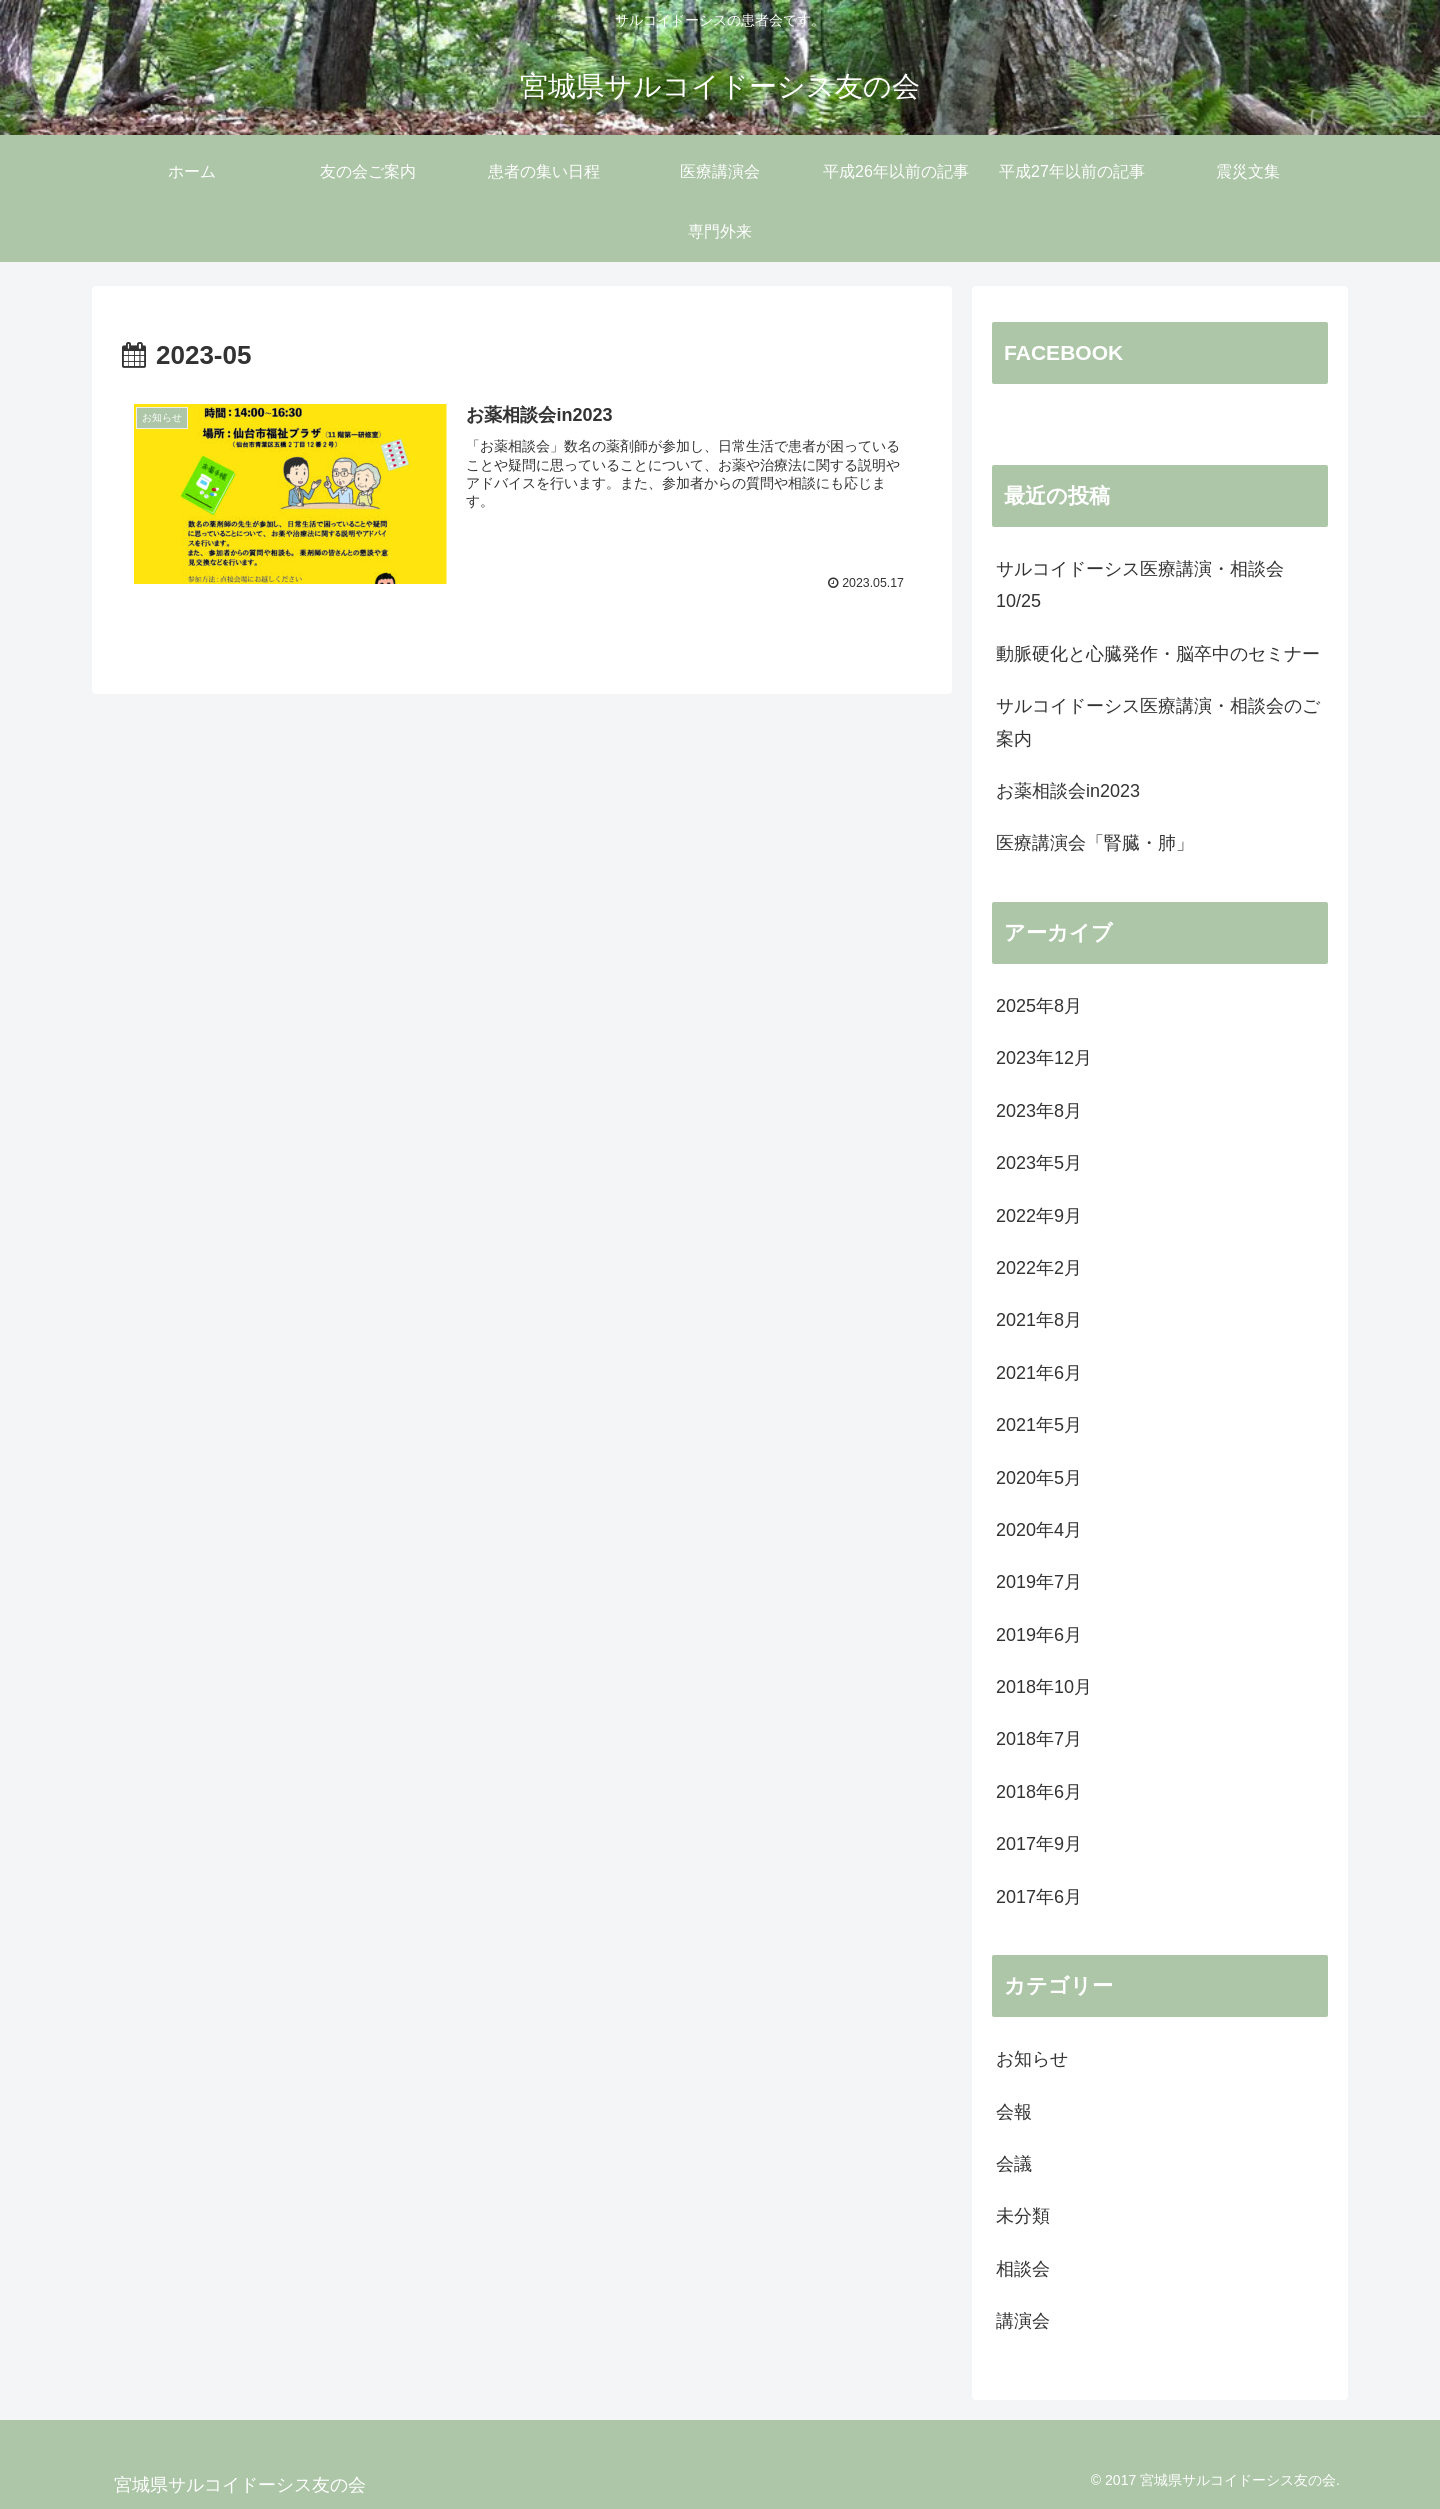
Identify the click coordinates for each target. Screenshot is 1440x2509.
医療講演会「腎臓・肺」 (1095, 843)
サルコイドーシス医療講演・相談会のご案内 (1158, 722)
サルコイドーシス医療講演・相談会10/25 (1140, 585)
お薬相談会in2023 (1068, 791)
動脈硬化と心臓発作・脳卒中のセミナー (1158, 654)
